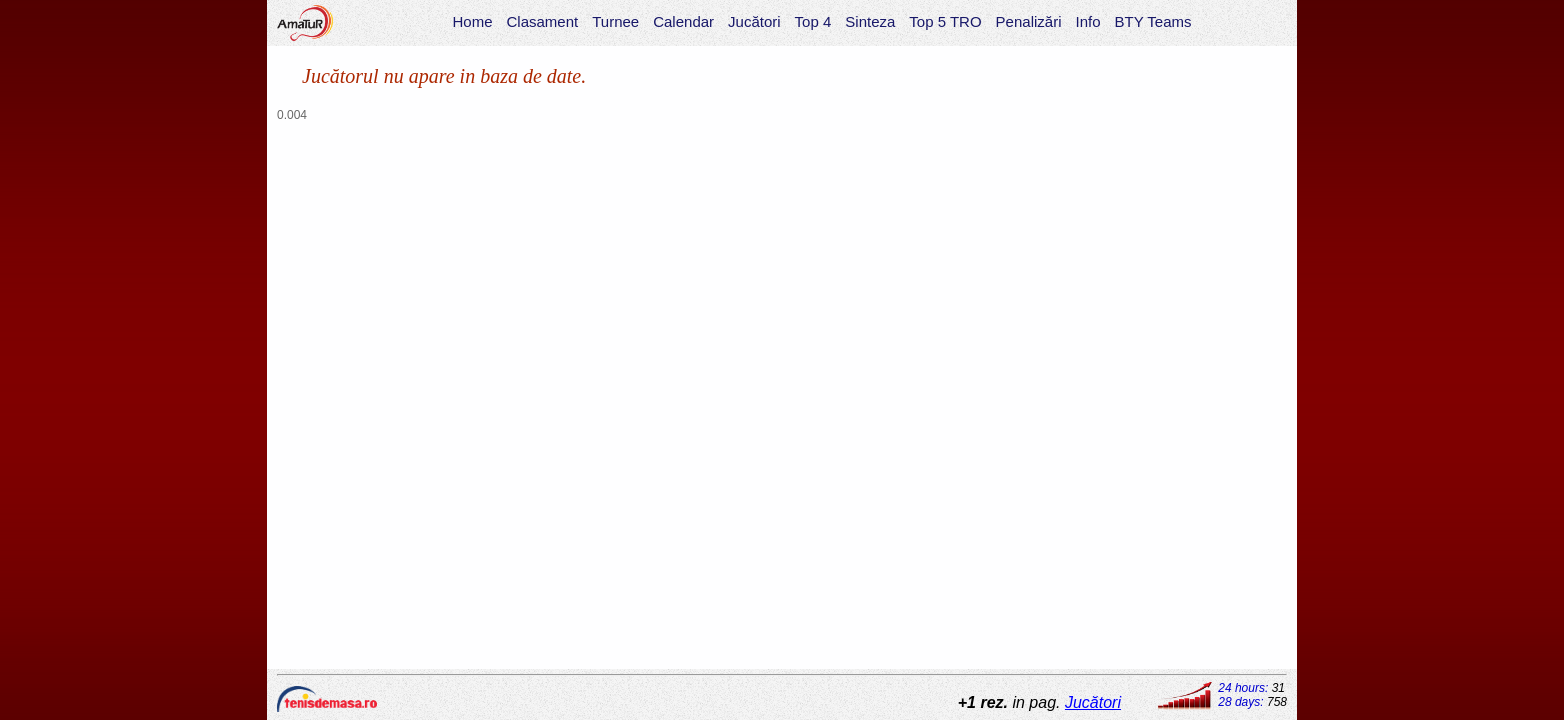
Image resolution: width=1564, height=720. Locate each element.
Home (472, 21)
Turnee (615, 21)
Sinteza (870, 21)
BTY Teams (1153, 21)
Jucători (754, 21)
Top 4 (813, 21)
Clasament (543, 21)
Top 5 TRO (945, 21)
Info (1087, 21)
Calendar (683, 21)
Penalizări (1029, 21)
